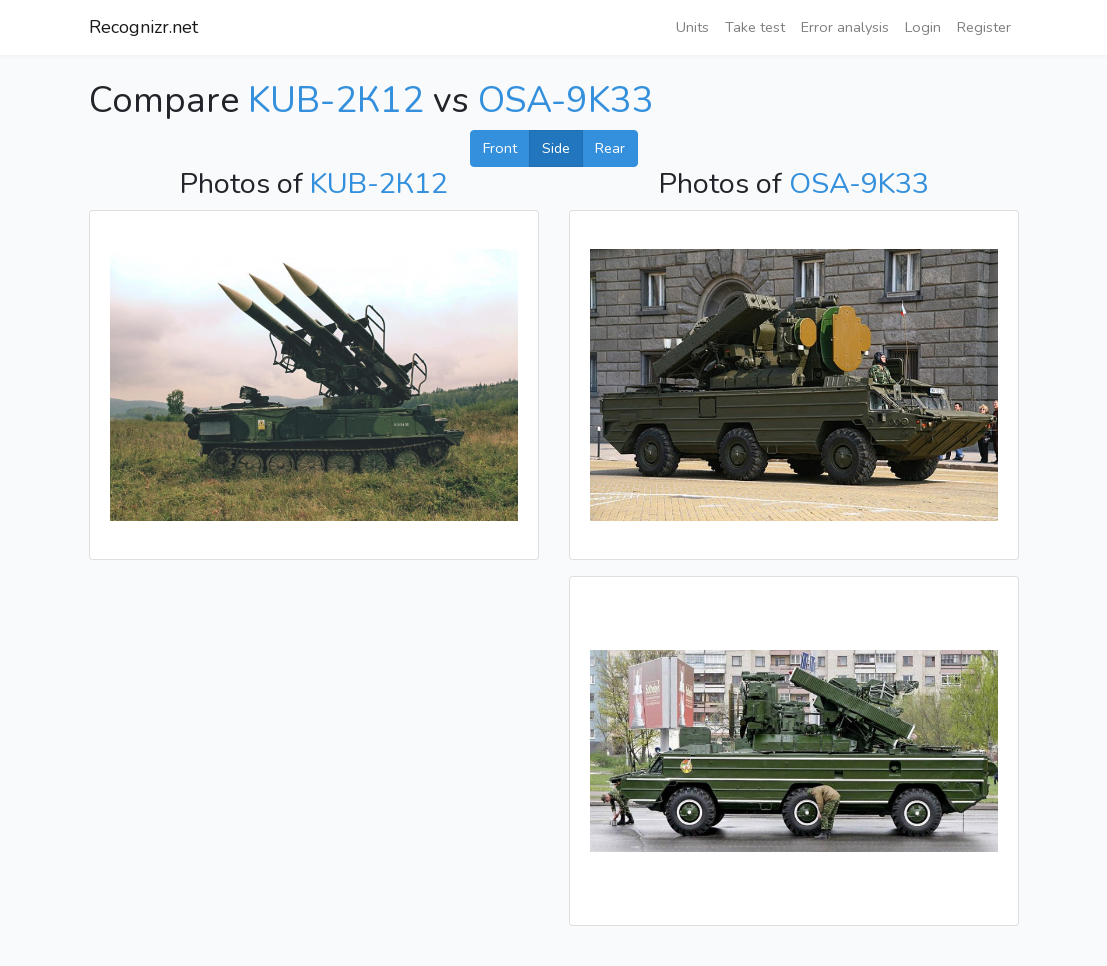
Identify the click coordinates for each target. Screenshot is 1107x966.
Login (923, 27)
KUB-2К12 (336, 100)
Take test (755, 27)
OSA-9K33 (566, 100)
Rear (610, 148)
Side (556, 148)
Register (984, 27)
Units (692, 27)
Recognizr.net (143, 27)
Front (500, 148)
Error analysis (845, 27)
